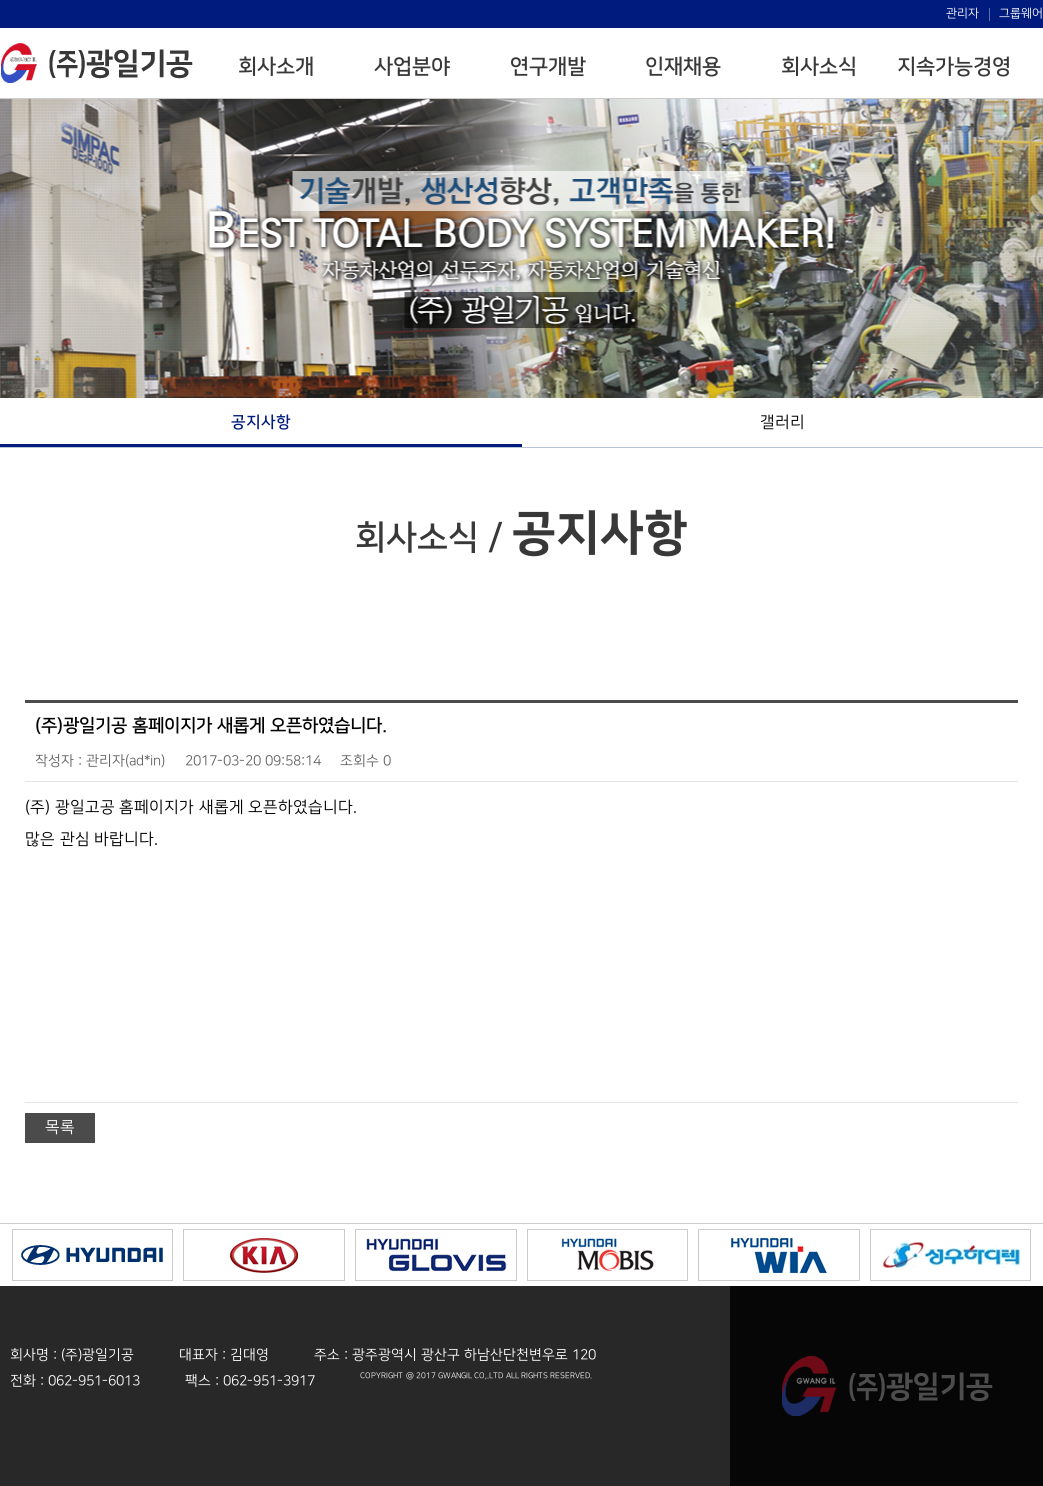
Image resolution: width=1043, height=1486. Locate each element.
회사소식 (819, 66)
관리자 (962, 13)
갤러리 (782, 422)
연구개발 (548, 66)
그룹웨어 (1021, 13)
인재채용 (683, 66)
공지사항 (261, 422)
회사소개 (276, 66)
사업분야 (412, 66)
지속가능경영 (954, 66)
